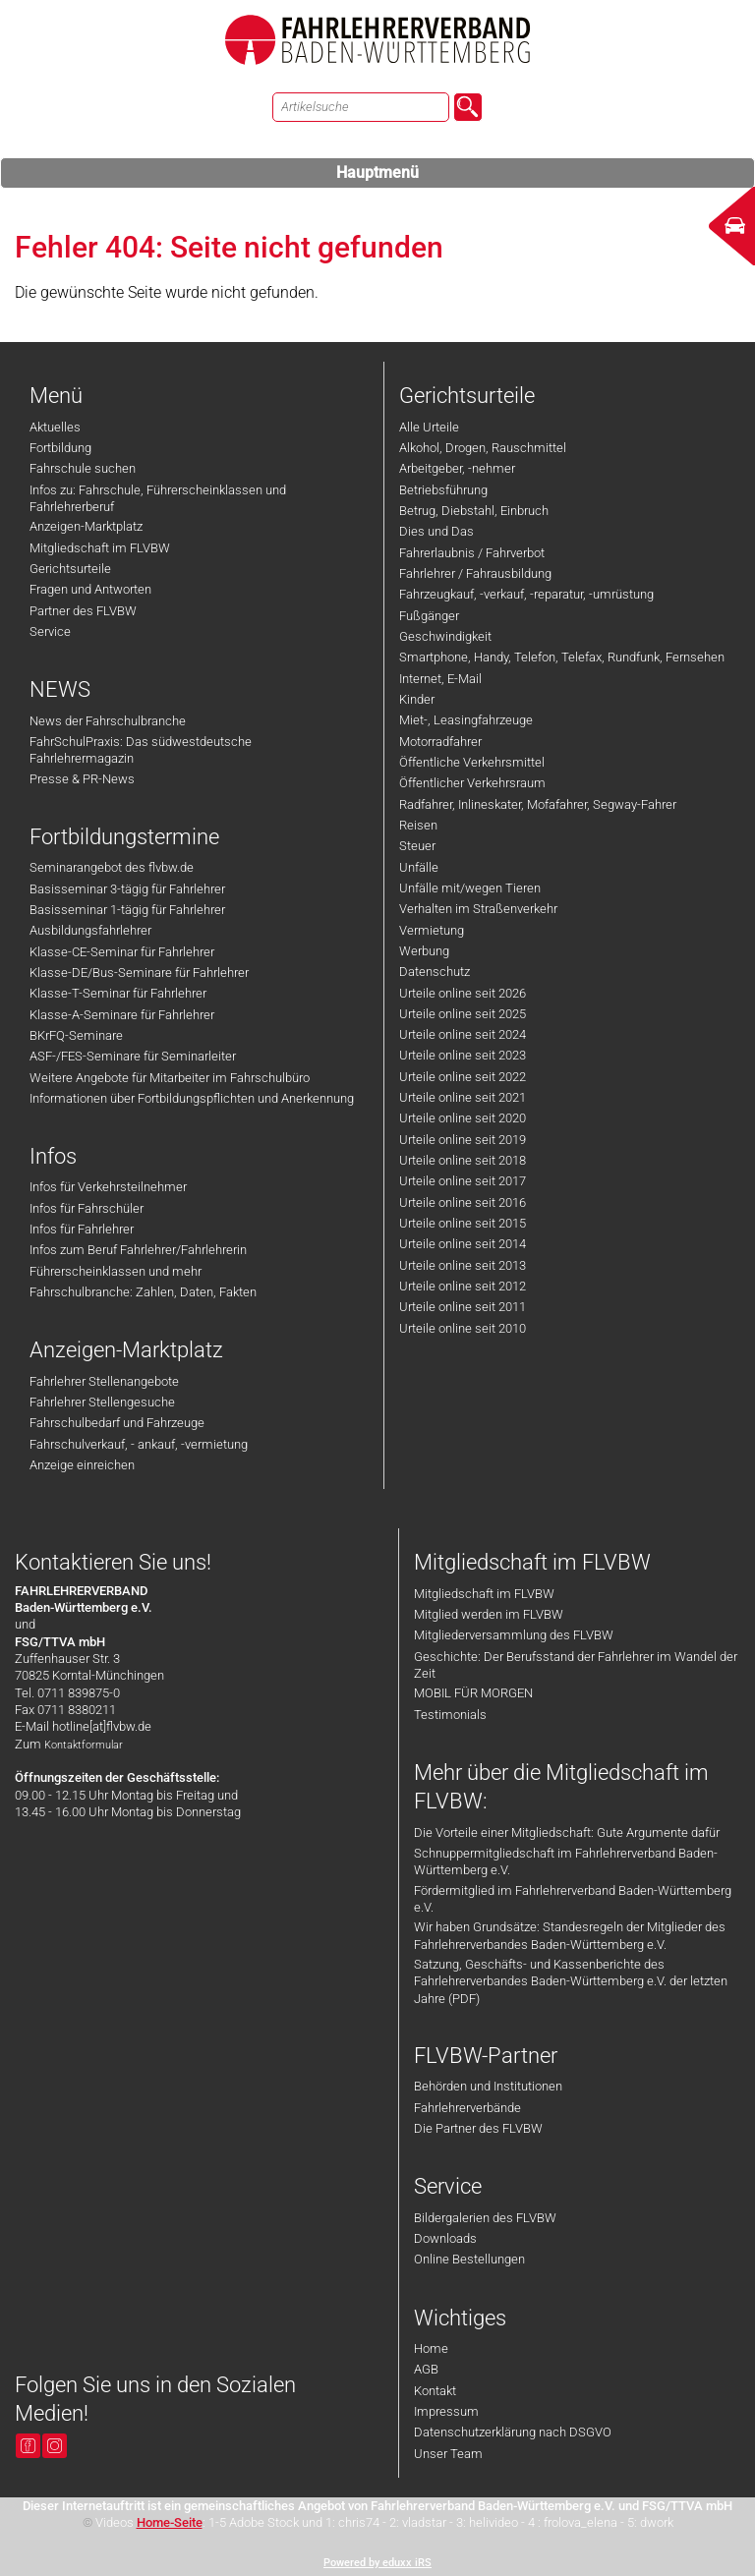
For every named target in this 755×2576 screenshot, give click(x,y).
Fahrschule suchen (82, 468)
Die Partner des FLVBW (478, 2128)
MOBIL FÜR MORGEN (473, 1693)
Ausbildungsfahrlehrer (90, 930)
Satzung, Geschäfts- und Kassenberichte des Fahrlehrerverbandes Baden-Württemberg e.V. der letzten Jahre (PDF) (570, 1981)
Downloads (445, 2238)
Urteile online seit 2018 (462, 1160)
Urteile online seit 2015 (462, 1223)
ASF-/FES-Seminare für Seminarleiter (132, 1056)
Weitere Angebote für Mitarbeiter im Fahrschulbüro (169, 1077)
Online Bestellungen (469, 2259)
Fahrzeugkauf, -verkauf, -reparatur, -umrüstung (526, 594)
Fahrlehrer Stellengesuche (102, 1402)
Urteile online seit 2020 (462, 1118)
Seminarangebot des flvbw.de (111, 867)
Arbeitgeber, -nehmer (457, 468)
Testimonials (450, 1714)
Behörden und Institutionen (488, 2086)
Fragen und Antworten (90, 589)
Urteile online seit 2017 (462, 1181)
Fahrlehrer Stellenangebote (104, 1381)
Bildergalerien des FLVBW (485, 2217)
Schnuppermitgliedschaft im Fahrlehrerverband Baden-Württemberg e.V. (566, 1861)
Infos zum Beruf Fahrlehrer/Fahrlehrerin (138, 1249)
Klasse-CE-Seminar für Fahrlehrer (121, 952)
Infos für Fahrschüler (86, 1208)
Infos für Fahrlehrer (81, 1229)
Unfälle (418, 867)
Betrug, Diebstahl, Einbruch (474, 510)
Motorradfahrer (440, 741)
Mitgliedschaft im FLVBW (99, 548)
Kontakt (435, 2390)
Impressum (446, 2411)
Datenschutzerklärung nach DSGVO (512, 2432)
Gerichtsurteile (70, 568)
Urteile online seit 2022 (462, 1076)
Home (431, 2348)
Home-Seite (170, 2522)
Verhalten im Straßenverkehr (478, 908)
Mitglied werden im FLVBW (488, 1614)
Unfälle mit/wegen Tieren (470, 888)
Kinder (417, 699)
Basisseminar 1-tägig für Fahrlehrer (127, 909)
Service (50, 631)
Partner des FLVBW (83, 610)
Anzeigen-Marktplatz (86, 526)
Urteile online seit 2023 (462, 1055)
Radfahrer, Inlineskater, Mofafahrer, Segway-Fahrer (537, 804)
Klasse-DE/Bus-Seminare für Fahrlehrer (139, 972)
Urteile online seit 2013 (462, 1265)
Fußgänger (429, 615)
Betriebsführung (443, 490)
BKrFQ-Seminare (76, 1035)
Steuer (417, 845)
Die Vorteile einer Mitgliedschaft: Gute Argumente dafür (567, 1832)
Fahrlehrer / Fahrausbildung (475, 573)
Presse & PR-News (82, 779)
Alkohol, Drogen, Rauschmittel (482, 447)
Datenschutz (434, 971)
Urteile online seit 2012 (462, 1286)
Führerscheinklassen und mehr (115, 1271)
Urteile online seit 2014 (462, 1243)
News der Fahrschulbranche (107, 721)
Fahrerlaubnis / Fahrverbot (472, 552)
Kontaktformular (83, 1745)
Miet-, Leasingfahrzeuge (466, 720)
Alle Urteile (429, 427)
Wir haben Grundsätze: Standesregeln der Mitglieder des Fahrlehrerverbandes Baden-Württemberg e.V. (570, 1935)
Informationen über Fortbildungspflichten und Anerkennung (191, 1098)
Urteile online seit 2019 (462, 1139)
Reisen (418, 825)
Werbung (424, 951)
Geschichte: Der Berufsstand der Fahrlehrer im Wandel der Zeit (575, 1665)
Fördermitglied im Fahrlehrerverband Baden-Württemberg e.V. (572, 1899)
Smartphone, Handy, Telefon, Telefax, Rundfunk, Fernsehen (562, 657)
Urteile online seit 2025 (462, 1013)
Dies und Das (436, 531)
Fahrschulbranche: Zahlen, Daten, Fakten (143, 1292)
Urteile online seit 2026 (462, 993)
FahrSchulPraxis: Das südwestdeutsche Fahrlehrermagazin (140, 750)
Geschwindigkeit (445, 636)
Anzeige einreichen (82, 1465)
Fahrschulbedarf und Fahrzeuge (116, 1422)
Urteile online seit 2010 (462, 1328)
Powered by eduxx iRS (377, 2562)
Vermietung (431, 930)
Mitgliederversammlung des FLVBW (513, 1635)
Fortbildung (60, 447)
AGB (426, 2369)
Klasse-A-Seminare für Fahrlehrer (121, 1014)
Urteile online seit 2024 (462, 1034)
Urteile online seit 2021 (462, 1097)
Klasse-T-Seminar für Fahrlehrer (117, 993)
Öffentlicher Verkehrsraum (472, 782)
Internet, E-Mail (440, 678)
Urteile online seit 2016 (462, 1202)
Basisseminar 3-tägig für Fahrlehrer (127, 889)
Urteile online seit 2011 (462, 1306)
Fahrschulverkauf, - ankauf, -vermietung (138, 1444)
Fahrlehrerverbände (467, 2107)
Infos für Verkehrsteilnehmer (108, 1186)
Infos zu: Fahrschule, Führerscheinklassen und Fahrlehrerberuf (157, 498)
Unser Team (448, 2453)
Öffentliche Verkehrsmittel (472, 762)
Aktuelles (55, 427)
